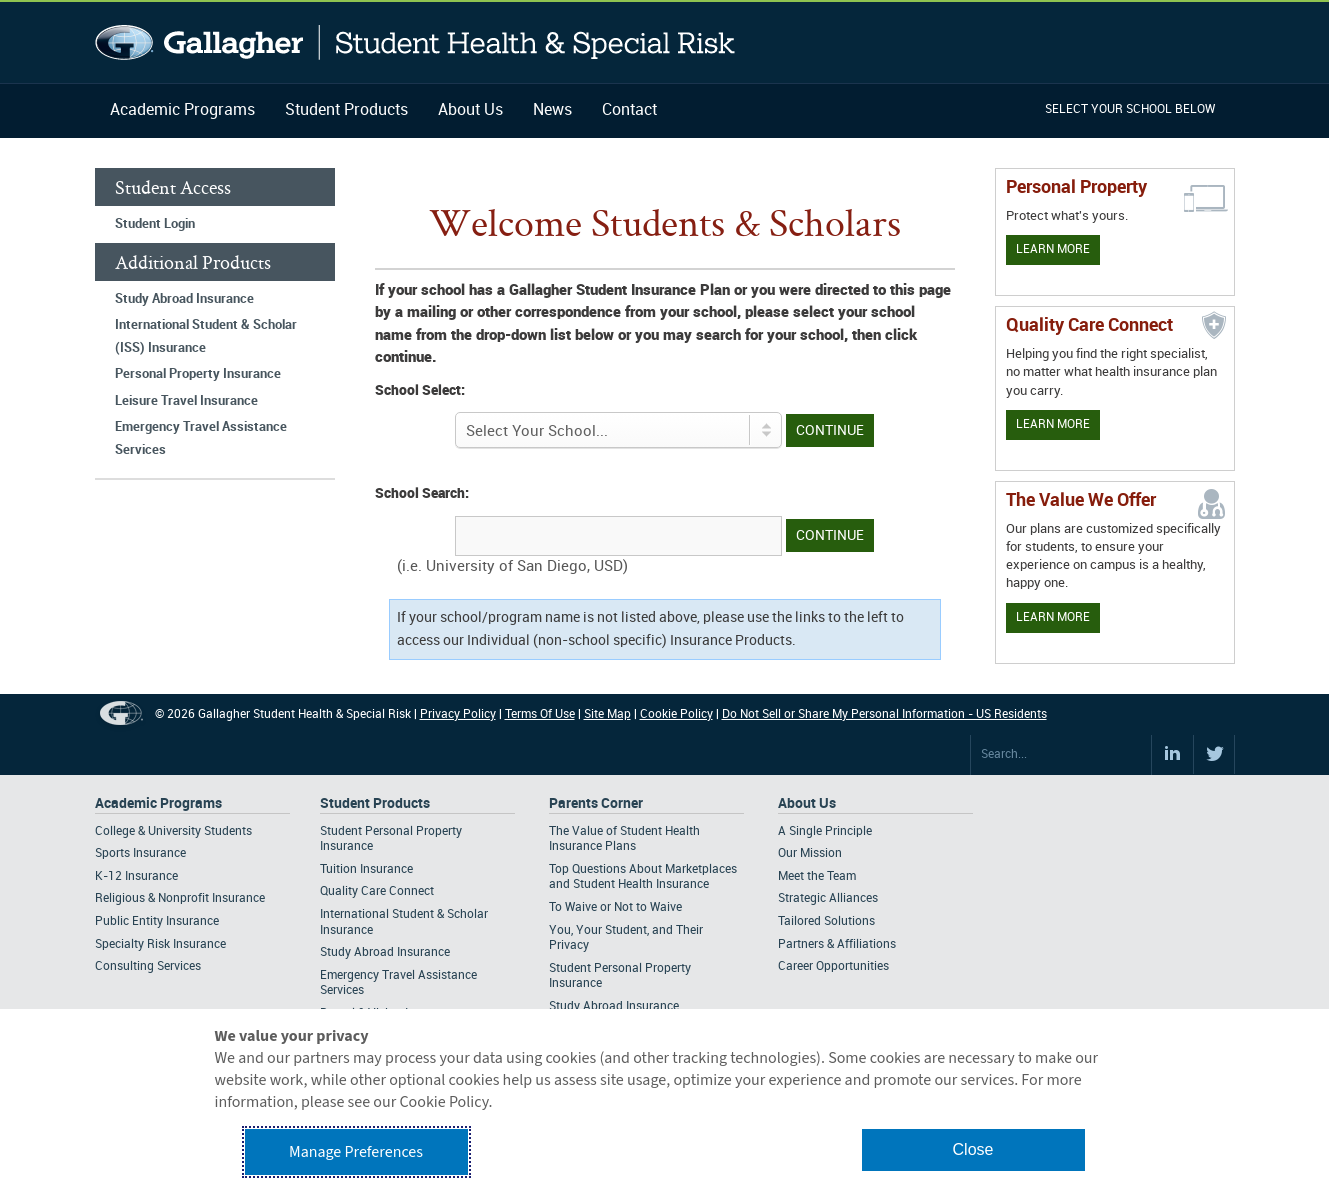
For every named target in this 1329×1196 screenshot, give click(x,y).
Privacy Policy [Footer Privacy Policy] (458, 714)
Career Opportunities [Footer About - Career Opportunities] (833, 966)
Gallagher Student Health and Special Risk (415, 42)
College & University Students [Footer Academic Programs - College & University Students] (173, 831)
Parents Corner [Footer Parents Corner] (596, 803)
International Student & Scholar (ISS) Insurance (206, 336)
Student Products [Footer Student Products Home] (375, 803)
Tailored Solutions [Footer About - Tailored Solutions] (826, 921)
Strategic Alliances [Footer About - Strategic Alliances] (828, 898)
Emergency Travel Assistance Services (201, 438)
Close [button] (973, 1149)
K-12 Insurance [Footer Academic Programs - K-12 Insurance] (136, 876)
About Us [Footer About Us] (807, 803)
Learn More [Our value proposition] (1053, 617)
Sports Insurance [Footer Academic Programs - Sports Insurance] (140, 853)
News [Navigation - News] (552, 110)
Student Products (346, 110)
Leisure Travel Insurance (186, 401)
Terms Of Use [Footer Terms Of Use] (540, 714)
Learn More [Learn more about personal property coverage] (1053, 249)
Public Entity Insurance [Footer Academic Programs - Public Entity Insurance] (157, 921)
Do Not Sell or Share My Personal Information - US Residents (884, 714)
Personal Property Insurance (198, 374)
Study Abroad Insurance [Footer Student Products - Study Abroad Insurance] (385, 952)
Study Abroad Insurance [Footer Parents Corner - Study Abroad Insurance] (614, 1006)
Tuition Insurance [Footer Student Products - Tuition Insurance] (366, 869)
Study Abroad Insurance (184, 299)
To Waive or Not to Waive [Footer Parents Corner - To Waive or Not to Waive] (615, 907)
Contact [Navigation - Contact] (629, 110)
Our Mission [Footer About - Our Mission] (810, 853)
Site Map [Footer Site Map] (607, 714)
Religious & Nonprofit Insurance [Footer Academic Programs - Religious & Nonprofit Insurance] (180, 898)
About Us (470, 110)
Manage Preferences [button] (356, 1152)
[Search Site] (1061, 755)
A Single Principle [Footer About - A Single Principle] (825, 831)
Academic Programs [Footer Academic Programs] (158, 803)
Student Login (155, 224)
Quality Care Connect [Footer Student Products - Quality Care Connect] (377, 891)
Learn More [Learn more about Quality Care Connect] (1053, 424)
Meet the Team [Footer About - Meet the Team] (817, 876)
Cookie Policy (676, 714)
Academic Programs (182, 110)
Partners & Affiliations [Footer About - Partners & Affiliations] (837, 944)
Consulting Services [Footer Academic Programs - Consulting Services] (148, 966)
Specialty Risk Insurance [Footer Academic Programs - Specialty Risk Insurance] (160, 944)
